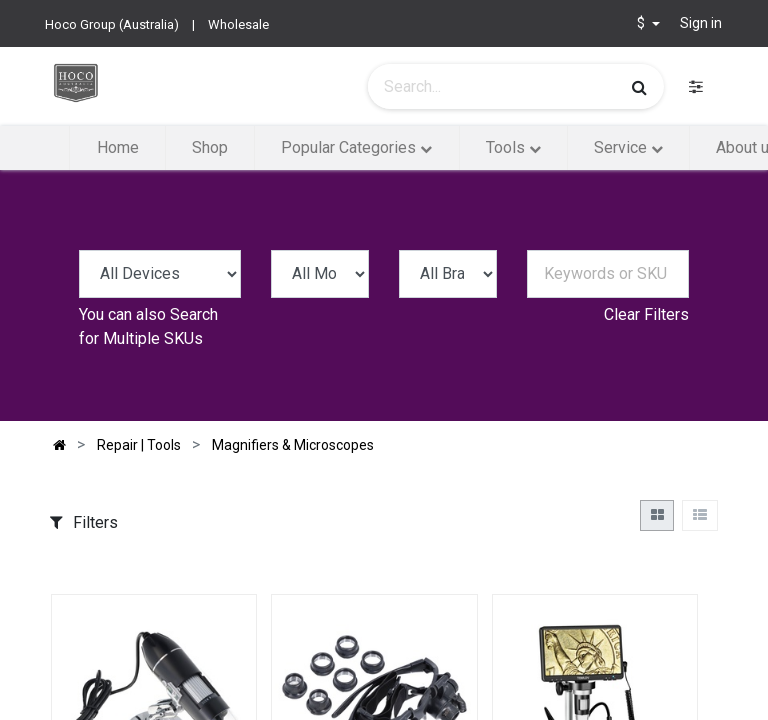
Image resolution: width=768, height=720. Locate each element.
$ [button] (642, 23)
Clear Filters (646, 314)
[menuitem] (117, 148)
